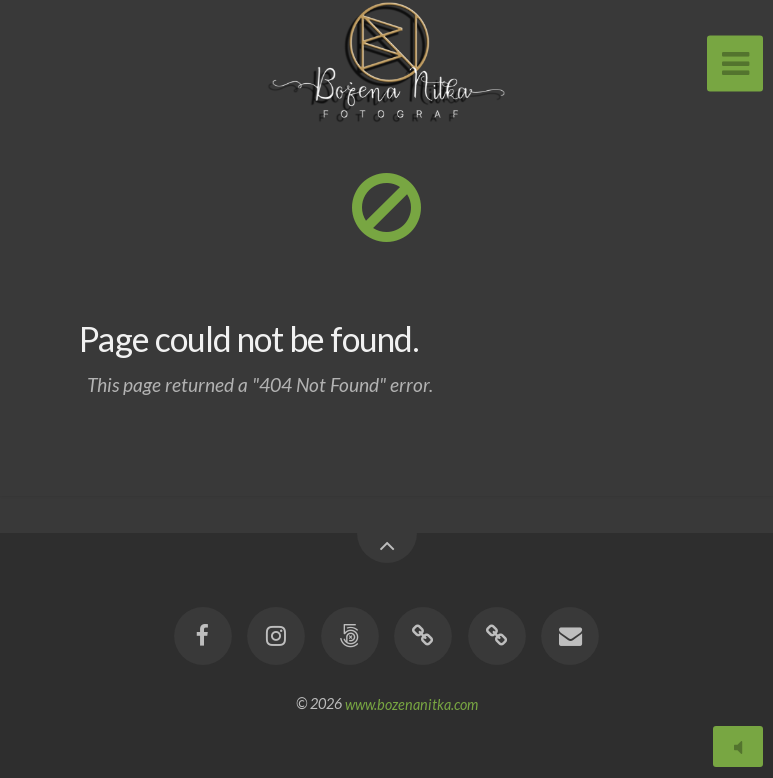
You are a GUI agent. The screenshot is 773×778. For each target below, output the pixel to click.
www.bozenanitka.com (411, 703)
